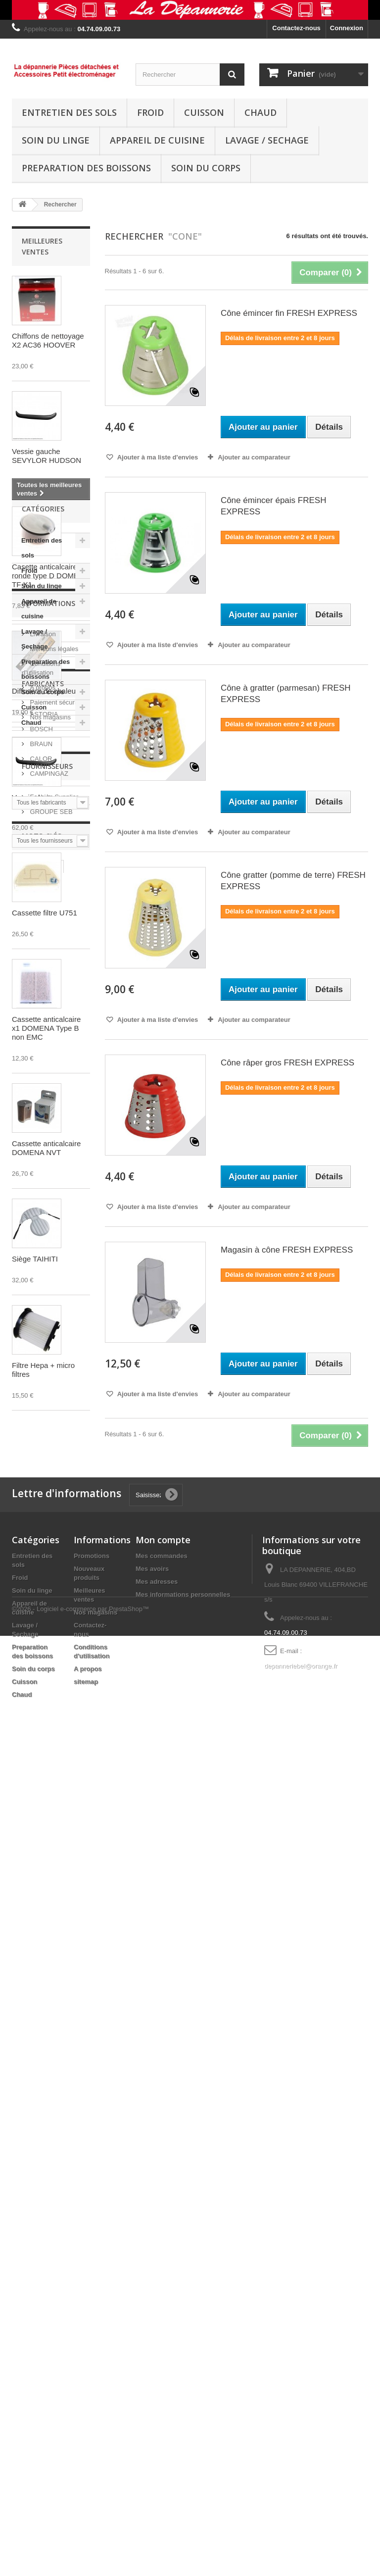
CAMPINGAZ (48, 1956)
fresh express (38, 2159)
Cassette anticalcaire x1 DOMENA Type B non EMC (46, 1028)
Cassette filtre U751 (44, 913)
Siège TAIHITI (35, 1259)
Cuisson (204, 112)
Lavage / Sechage (267, 140)
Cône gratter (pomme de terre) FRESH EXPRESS (293, 880)
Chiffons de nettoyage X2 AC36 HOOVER (48, 340)
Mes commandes (162, 2374)
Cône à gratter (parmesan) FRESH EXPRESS (286, 693)
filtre (50, 2173)
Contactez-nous (296, 28)
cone (24, 2173)
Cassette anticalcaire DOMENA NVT (46, 1148)
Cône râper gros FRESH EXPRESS (287, 1062)
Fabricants (43, 1870)
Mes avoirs (152, 2387)
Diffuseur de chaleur (45, 691)
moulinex (31, 2203)
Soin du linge (56, 140)
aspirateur (32, 2233)
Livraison (42, 1750)
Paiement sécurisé (55, 1818)
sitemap (86, 2500)
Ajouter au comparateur (254, 457)
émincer (68, 2203)
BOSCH (40, 1912)
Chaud (260, 112)
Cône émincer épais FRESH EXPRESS (274, 506)
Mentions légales (53, 1764)
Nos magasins (49, 1833)
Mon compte (163, 2359)
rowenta (29, 2218)
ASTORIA (43, 1897)
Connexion (346, 28)
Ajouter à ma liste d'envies (157, 457)
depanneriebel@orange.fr (300, 2484)
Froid (150, 112)
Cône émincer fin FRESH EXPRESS (289, 313)
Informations (48, 1723)
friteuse (28, 2188)
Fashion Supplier (53, 2048)
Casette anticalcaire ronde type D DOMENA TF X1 (50, 575)
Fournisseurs (47, 2021)
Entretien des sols (69, 112)
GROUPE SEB (50, 2063)
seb (56, 2188)
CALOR (40, 1941)
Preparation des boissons (86, 168)
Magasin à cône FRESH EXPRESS (287, 1250)
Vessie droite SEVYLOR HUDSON (46, 801)
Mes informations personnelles (183, 2413)
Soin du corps (205, 168)
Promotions (91, 2374)
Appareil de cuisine (157, 140)
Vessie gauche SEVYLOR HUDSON (46, 455)
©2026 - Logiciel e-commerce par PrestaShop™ (80, 2549)
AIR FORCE (34, 2248)
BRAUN (40, 1926)
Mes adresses (157, 2400)
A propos (41, 1803)
